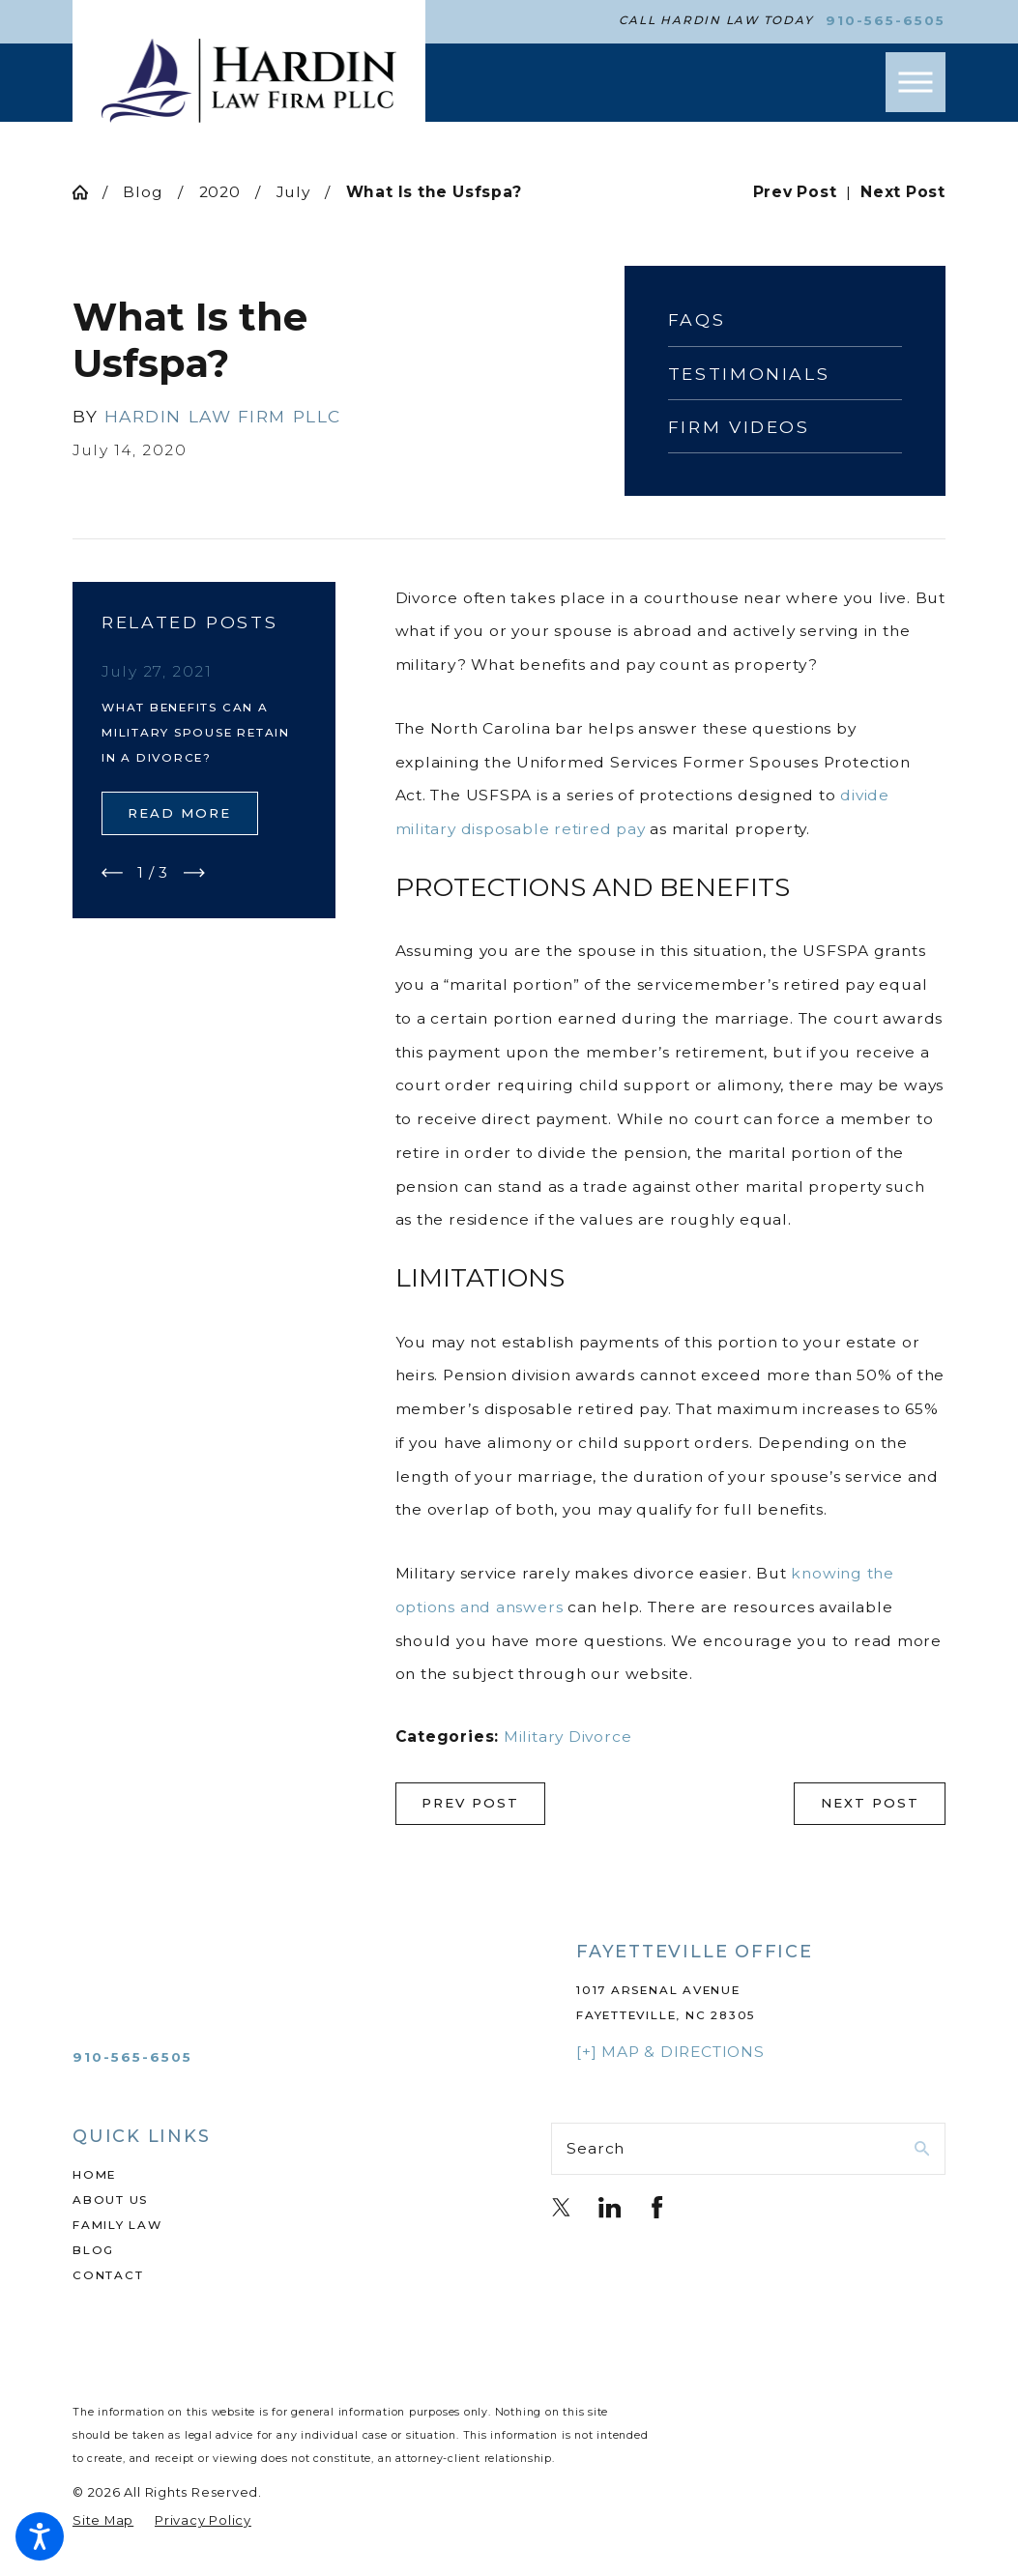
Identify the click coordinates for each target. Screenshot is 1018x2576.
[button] (39, 2536)
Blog (142, 192)
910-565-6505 (885, 21)
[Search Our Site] (922, 2148)
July (293, 192)
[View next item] (194, 872)
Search (596, 2148)
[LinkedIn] (609, 2207)
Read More (179, 813)
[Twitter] (561, 2207)
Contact (108, 2275)
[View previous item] (112, 872)
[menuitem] (270, 2175)
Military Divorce (567, 1736)
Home (94, 2175)
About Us (110, 2200)
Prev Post (470, 1802)
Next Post (870, 1802)
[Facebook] (657, 2207)
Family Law (117, 2225)
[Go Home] (87, 192)
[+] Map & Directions (670, 2051)
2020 (220, 192)
